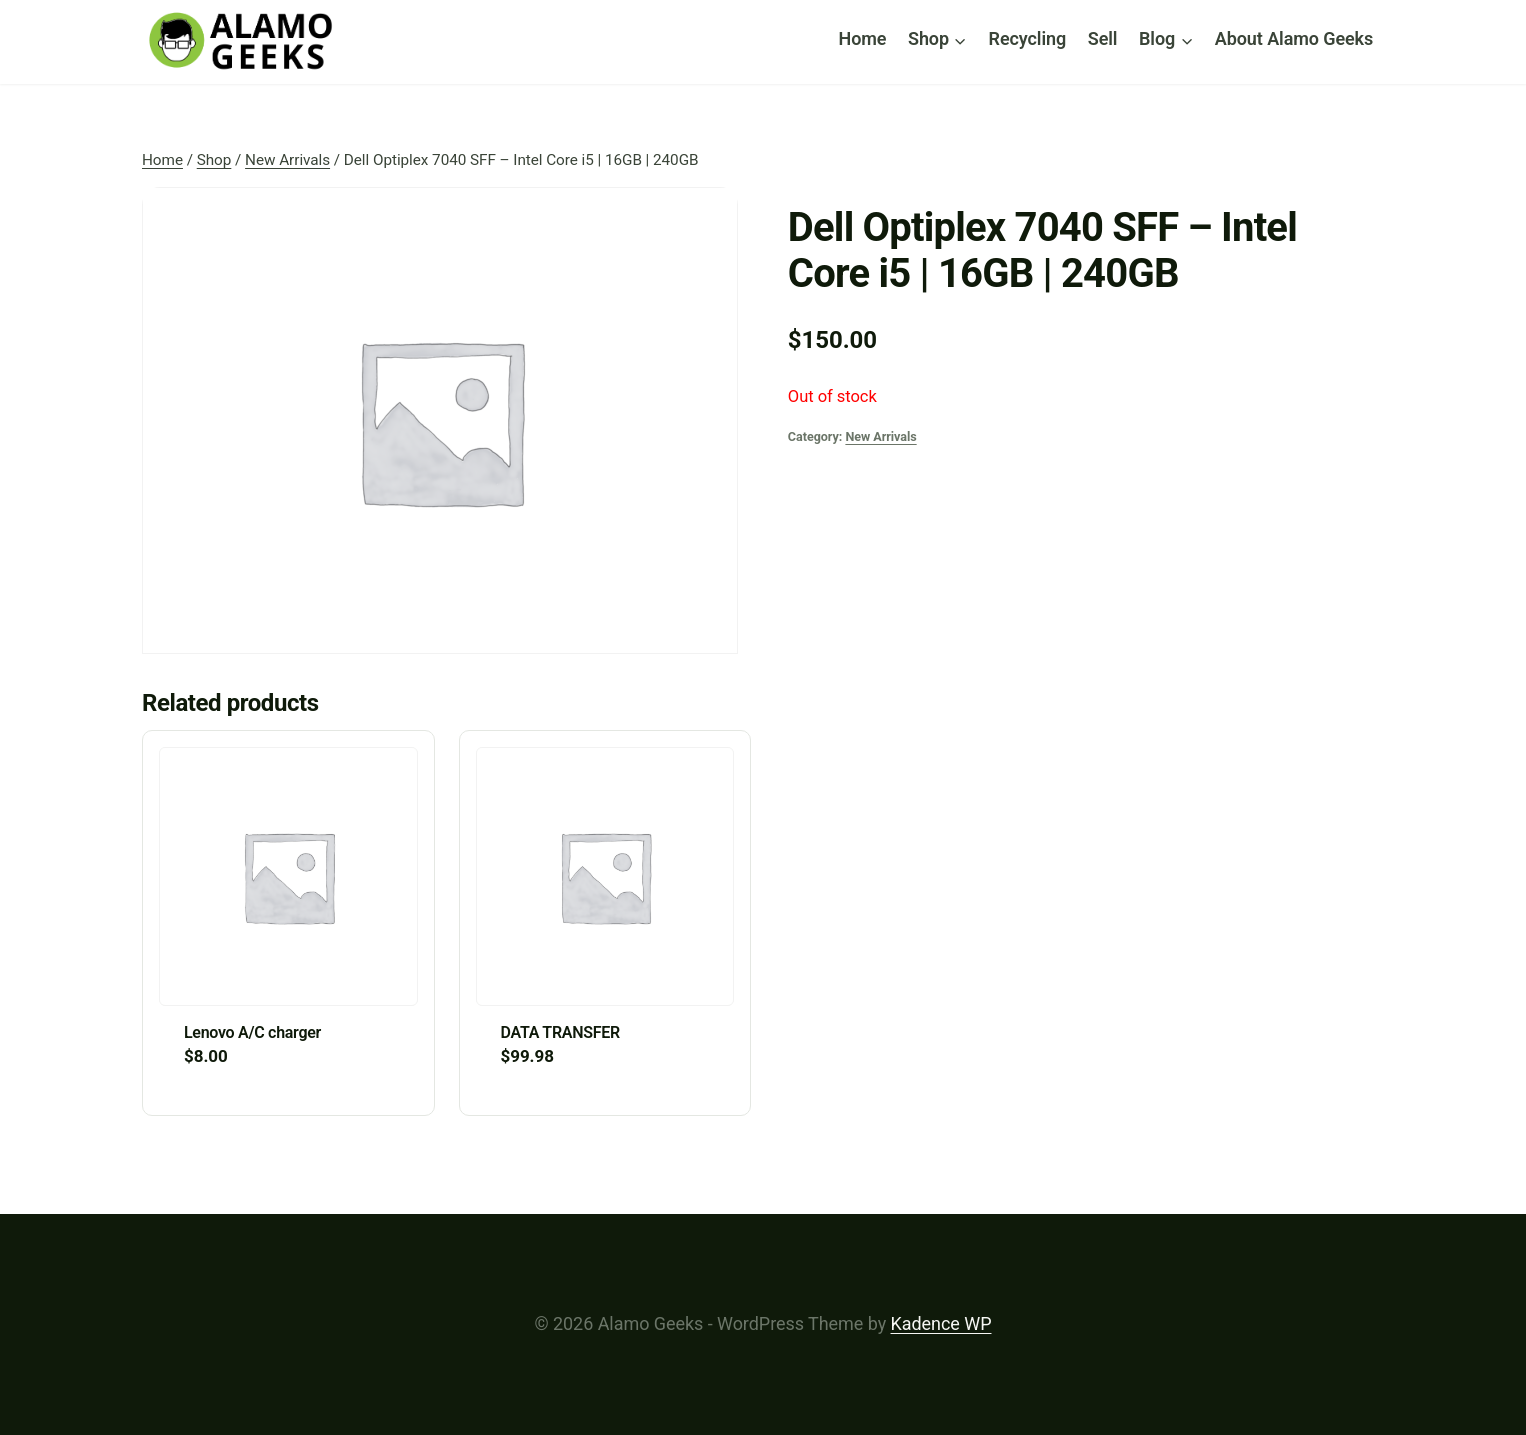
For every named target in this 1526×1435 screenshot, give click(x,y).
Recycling (1028, 38)
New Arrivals (880, 436)
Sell (1103, 38)
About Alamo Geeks (1294, 38)
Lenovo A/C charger (252, 1032)
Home (863, 38)
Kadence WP (941, 1323)
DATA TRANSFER (560, 1032)
